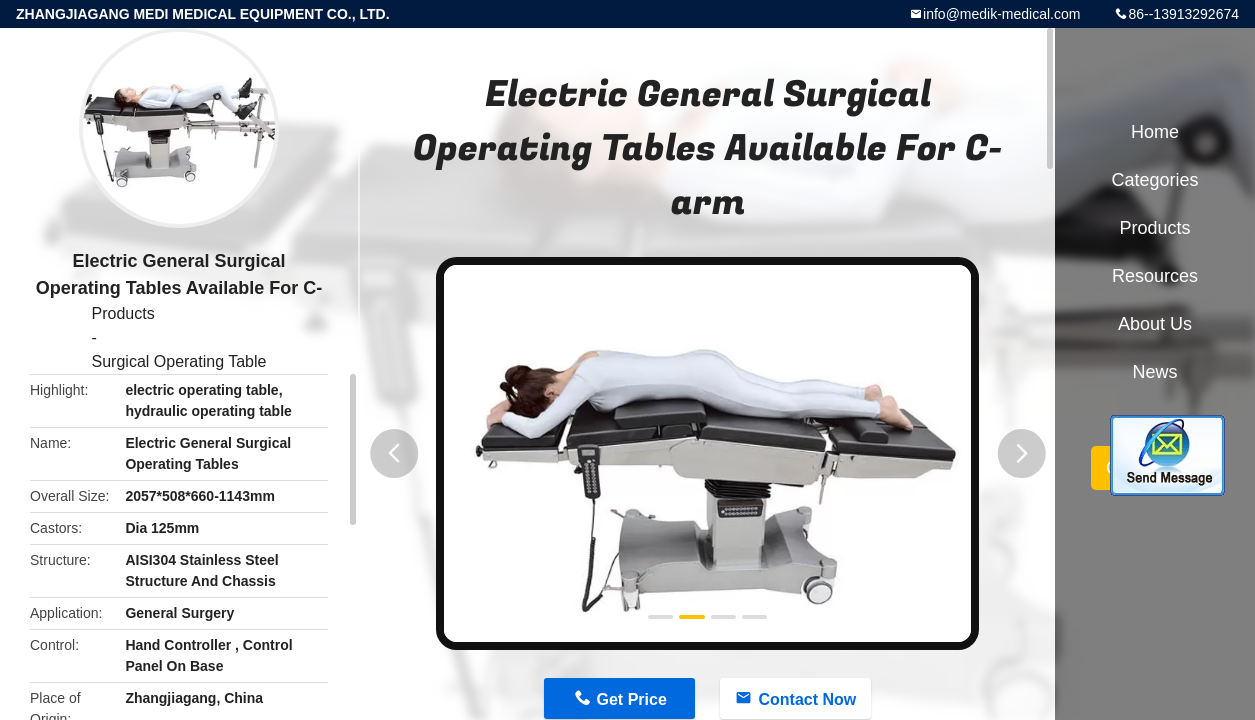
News (1154, 372)
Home (1155, 132)
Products (123, 313)
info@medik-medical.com (1001, 14)
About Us (1155, 324)
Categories (1154, 180)
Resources (1155, 276)
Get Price (632, 699)
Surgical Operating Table (179, 361)
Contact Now (807, 699)
